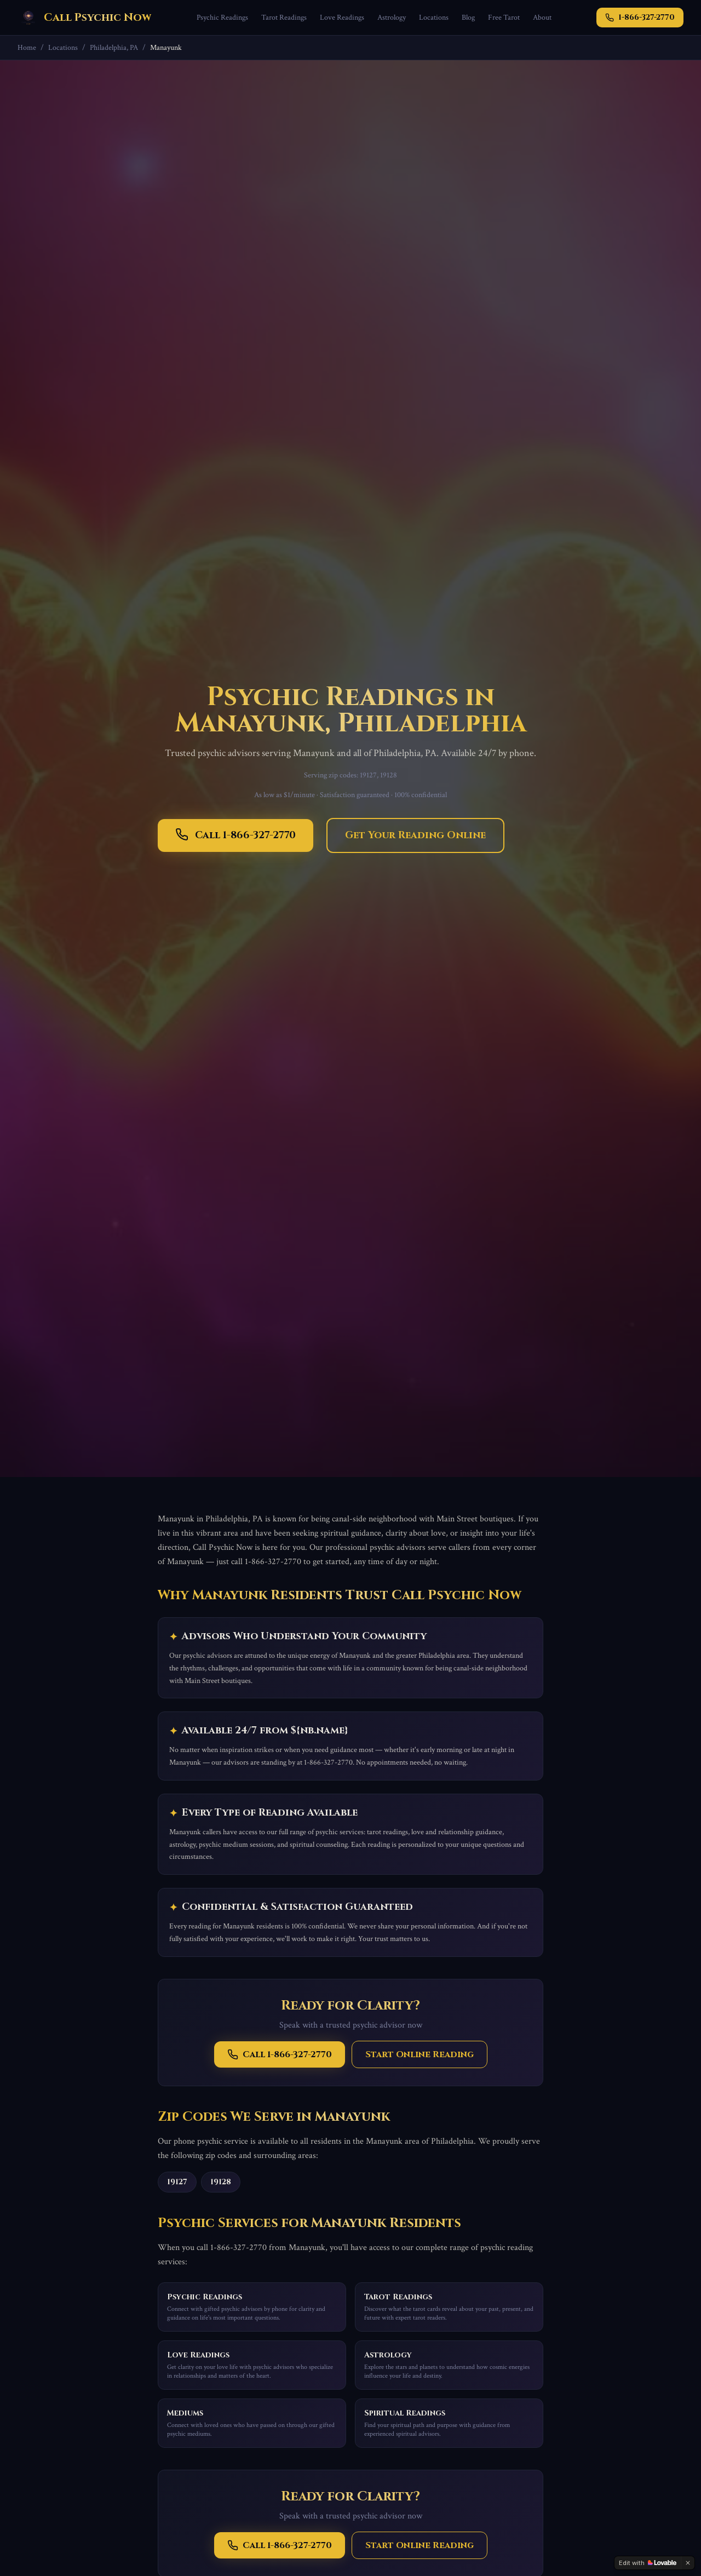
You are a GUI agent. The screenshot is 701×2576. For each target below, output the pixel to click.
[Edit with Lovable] (647, 2562)
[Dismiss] (687, 2562)
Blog (468, 17)
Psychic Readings (222, 17)
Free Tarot (504, 17)
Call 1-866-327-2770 (235, 835)
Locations (434, 17)
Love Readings (342, 17)
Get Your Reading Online (415, 835)
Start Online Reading (419, 2054)
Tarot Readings (284, 17)
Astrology (391, 17)
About (542, 17)
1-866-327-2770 (640, 17)
